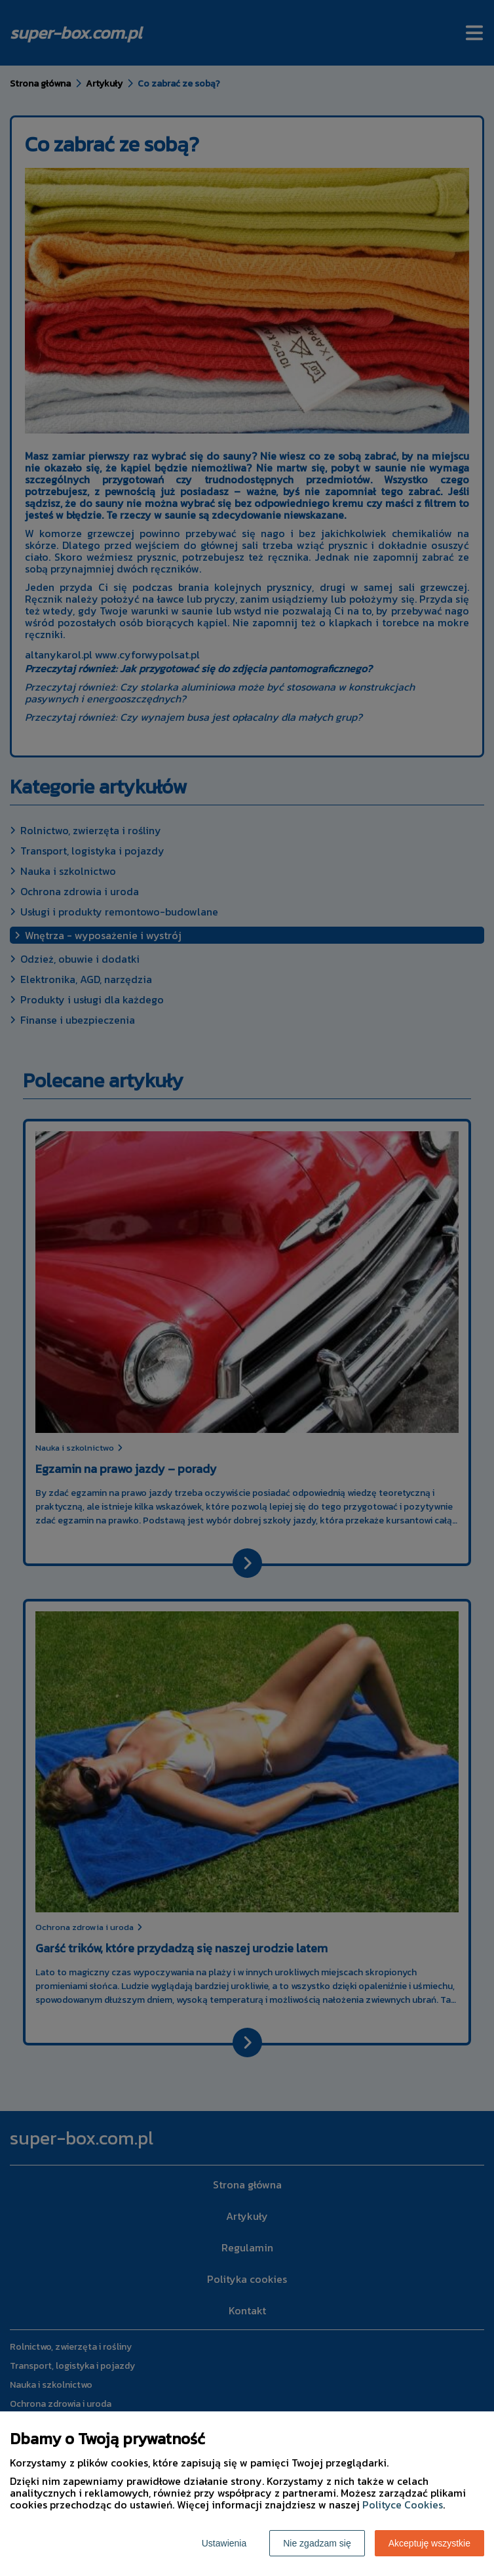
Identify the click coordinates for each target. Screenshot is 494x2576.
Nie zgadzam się (317, 2543)
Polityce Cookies (402, 2504)
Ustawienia (224, 2543)
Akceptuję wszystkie (429, 2543)
